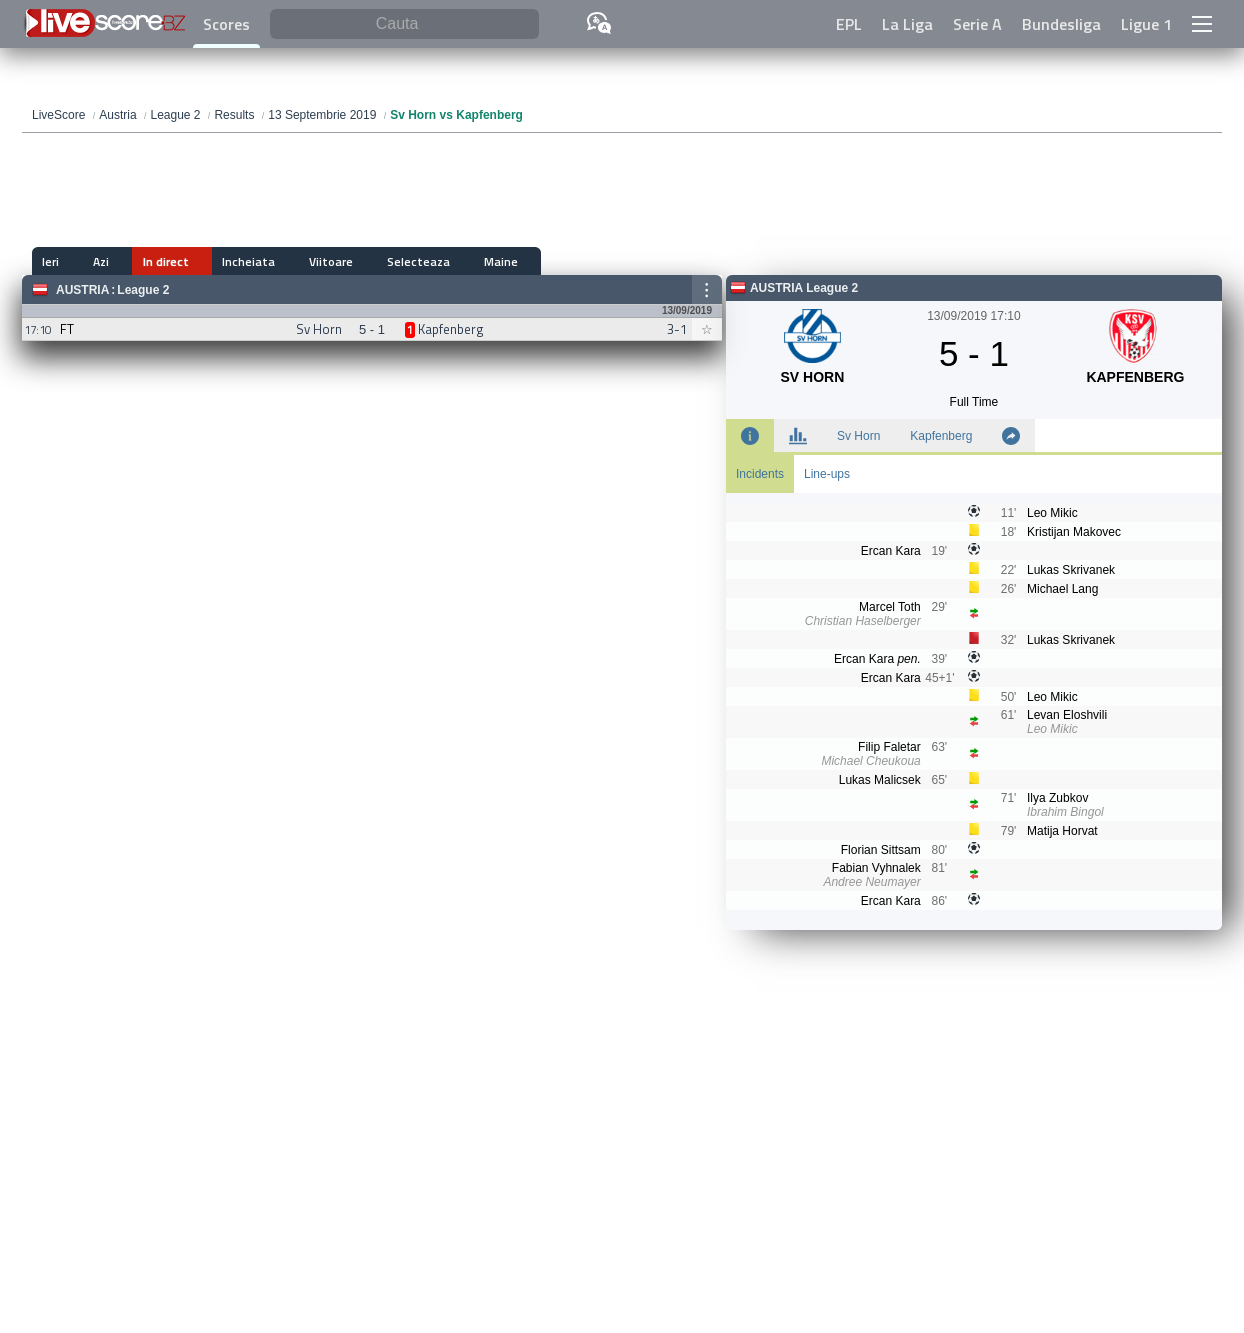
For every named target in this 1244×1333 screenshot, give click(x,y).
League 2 (143, 290)
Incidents (760, 474)
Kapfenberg (941, 436)
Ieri (50, 261)
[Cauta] (404, 24)
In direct (138, 261)
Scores (226, 24)
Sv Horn (858, 436)
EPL (849, 24)
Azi (87, 261)
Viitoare (276, 261)
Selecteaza (349, 261)
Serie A (977, 24)
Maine (418, 261)
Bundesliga (1061, 24)
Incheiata (207, 261)
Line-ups (827, 474)
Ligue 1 (1146, 24)
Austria (82, 290)
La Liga (907, 24)
